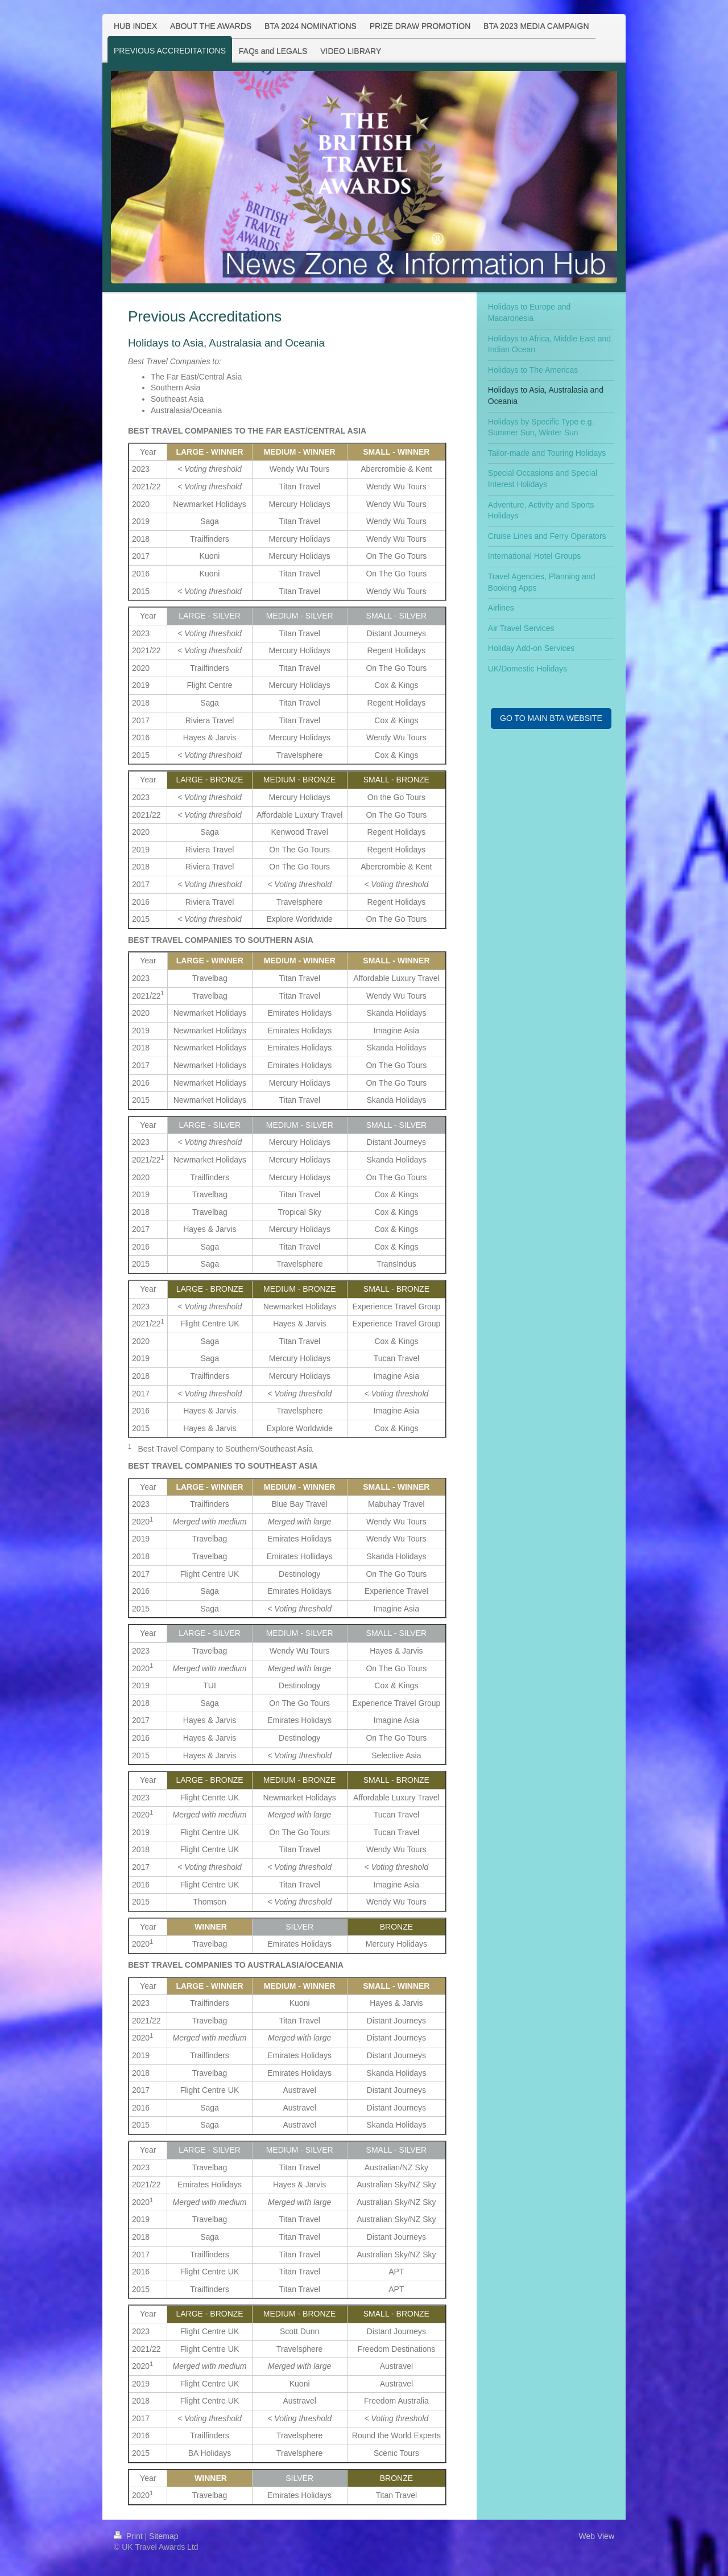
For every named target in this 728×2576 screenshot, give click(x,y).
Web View (596, 2536)
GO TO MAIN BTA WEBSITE (551, 718)
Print (129, 2536)
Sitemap (163, 2536)
